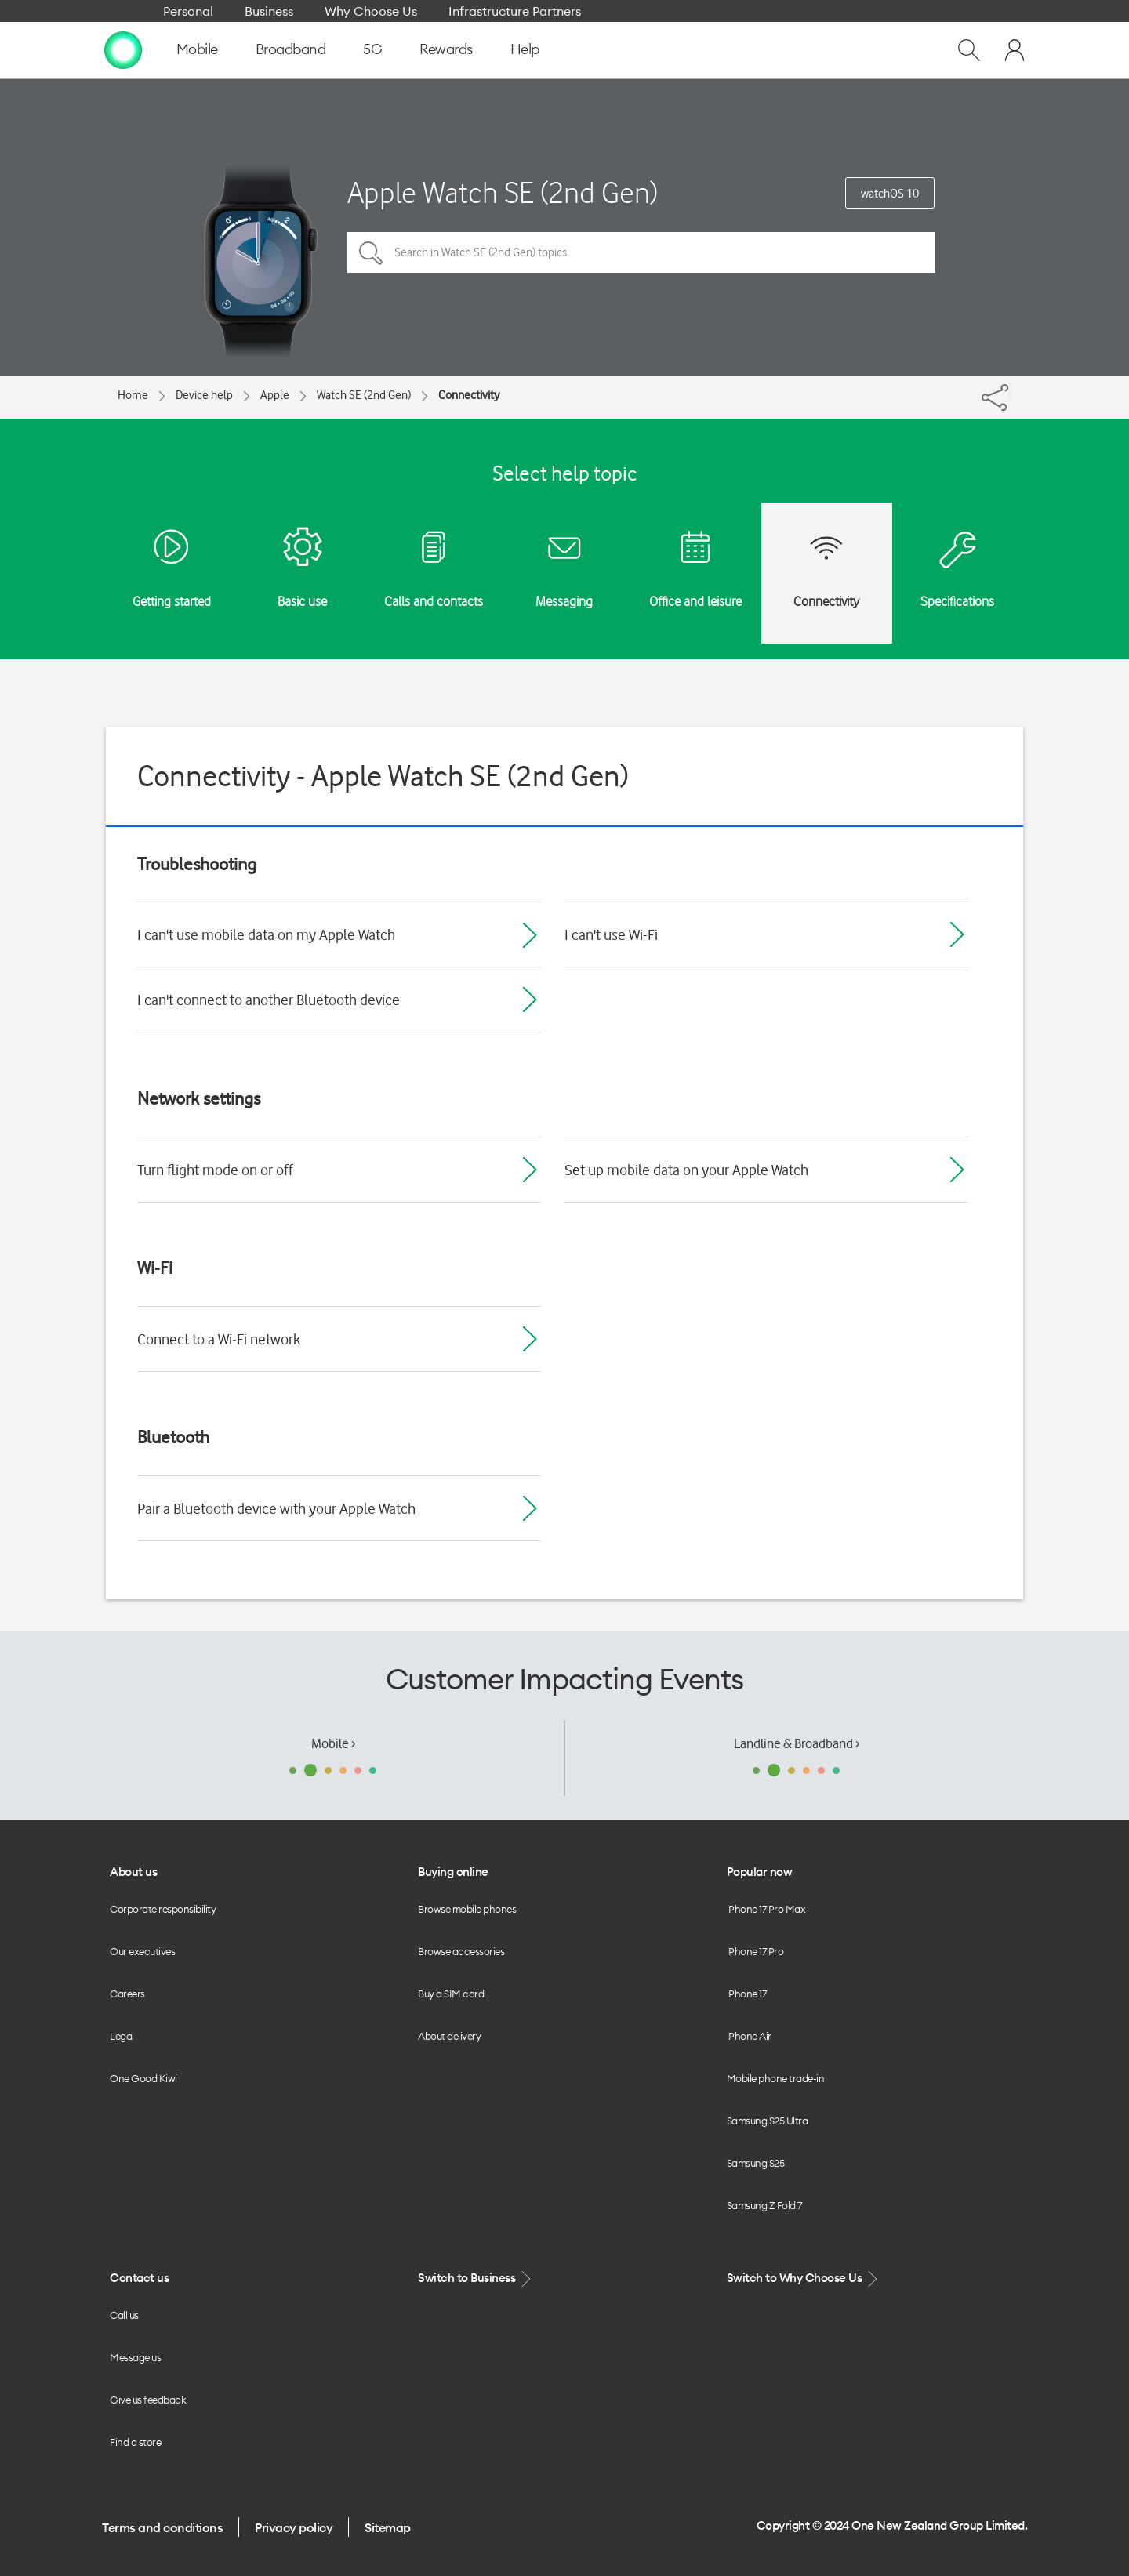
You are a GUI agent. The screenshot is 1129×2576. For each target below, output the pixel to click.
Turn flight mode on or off (215, 1169)
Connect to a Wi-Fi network (218, 1339)
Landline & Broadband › (796, 1743)
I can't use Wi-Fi (611, 934)
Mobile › (333, 1743)
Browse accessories (461, 1951)
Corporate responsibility (163, 1909)
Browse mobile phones (467, 1909)
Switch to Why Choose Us (803, 2278)
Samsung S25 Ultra (767, 2120)
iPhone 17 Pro (755, 1951)
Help (524, 49)
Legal (122, 2036)
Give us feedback (148, 2399)
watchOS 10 (890, 194)
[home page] (123, 49)
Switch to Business (476, 2278)
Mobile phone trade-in (776, 2078)
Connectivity (468, 395)
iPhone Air (749, 2036)
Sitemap (388, 2527)
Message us (135, 2357)
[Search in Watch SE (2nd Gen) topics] (641, 252)
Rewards (446, 49)
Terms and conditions (162, 2527)
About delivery (449, 2036)
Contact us (139, 2277)
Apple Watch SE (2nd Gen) (502, 192)
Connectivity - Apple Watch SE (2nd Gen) (383, 775)
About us (133, 1871)
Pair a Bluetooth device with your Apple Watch (276, 1508)
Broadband (291, 49)
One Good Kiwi (143, 2078)
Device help (204, 395)
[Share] (1009, 393)
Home (133, 395)
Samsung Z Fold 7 (764, 2205)
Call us (124, 2315)
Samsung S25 (756, 2163)
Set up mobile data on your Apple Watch (686, 1169)
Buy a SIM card (451, 1993)
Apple (274, 395)
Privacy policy (293, 2527)
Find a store (135, 2442)
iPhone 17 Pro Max (766, 1909)
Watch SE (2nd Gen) (364, 395)
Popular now (760, 1871)
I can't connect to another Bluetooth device (268, 999)
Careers (127, 1993)
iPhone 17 (747, 1993)
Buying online (453, 1871)
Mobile (197, 49)
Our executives (142, 1951)
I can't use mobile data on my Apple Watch (266, 934)
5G (372, 49)
